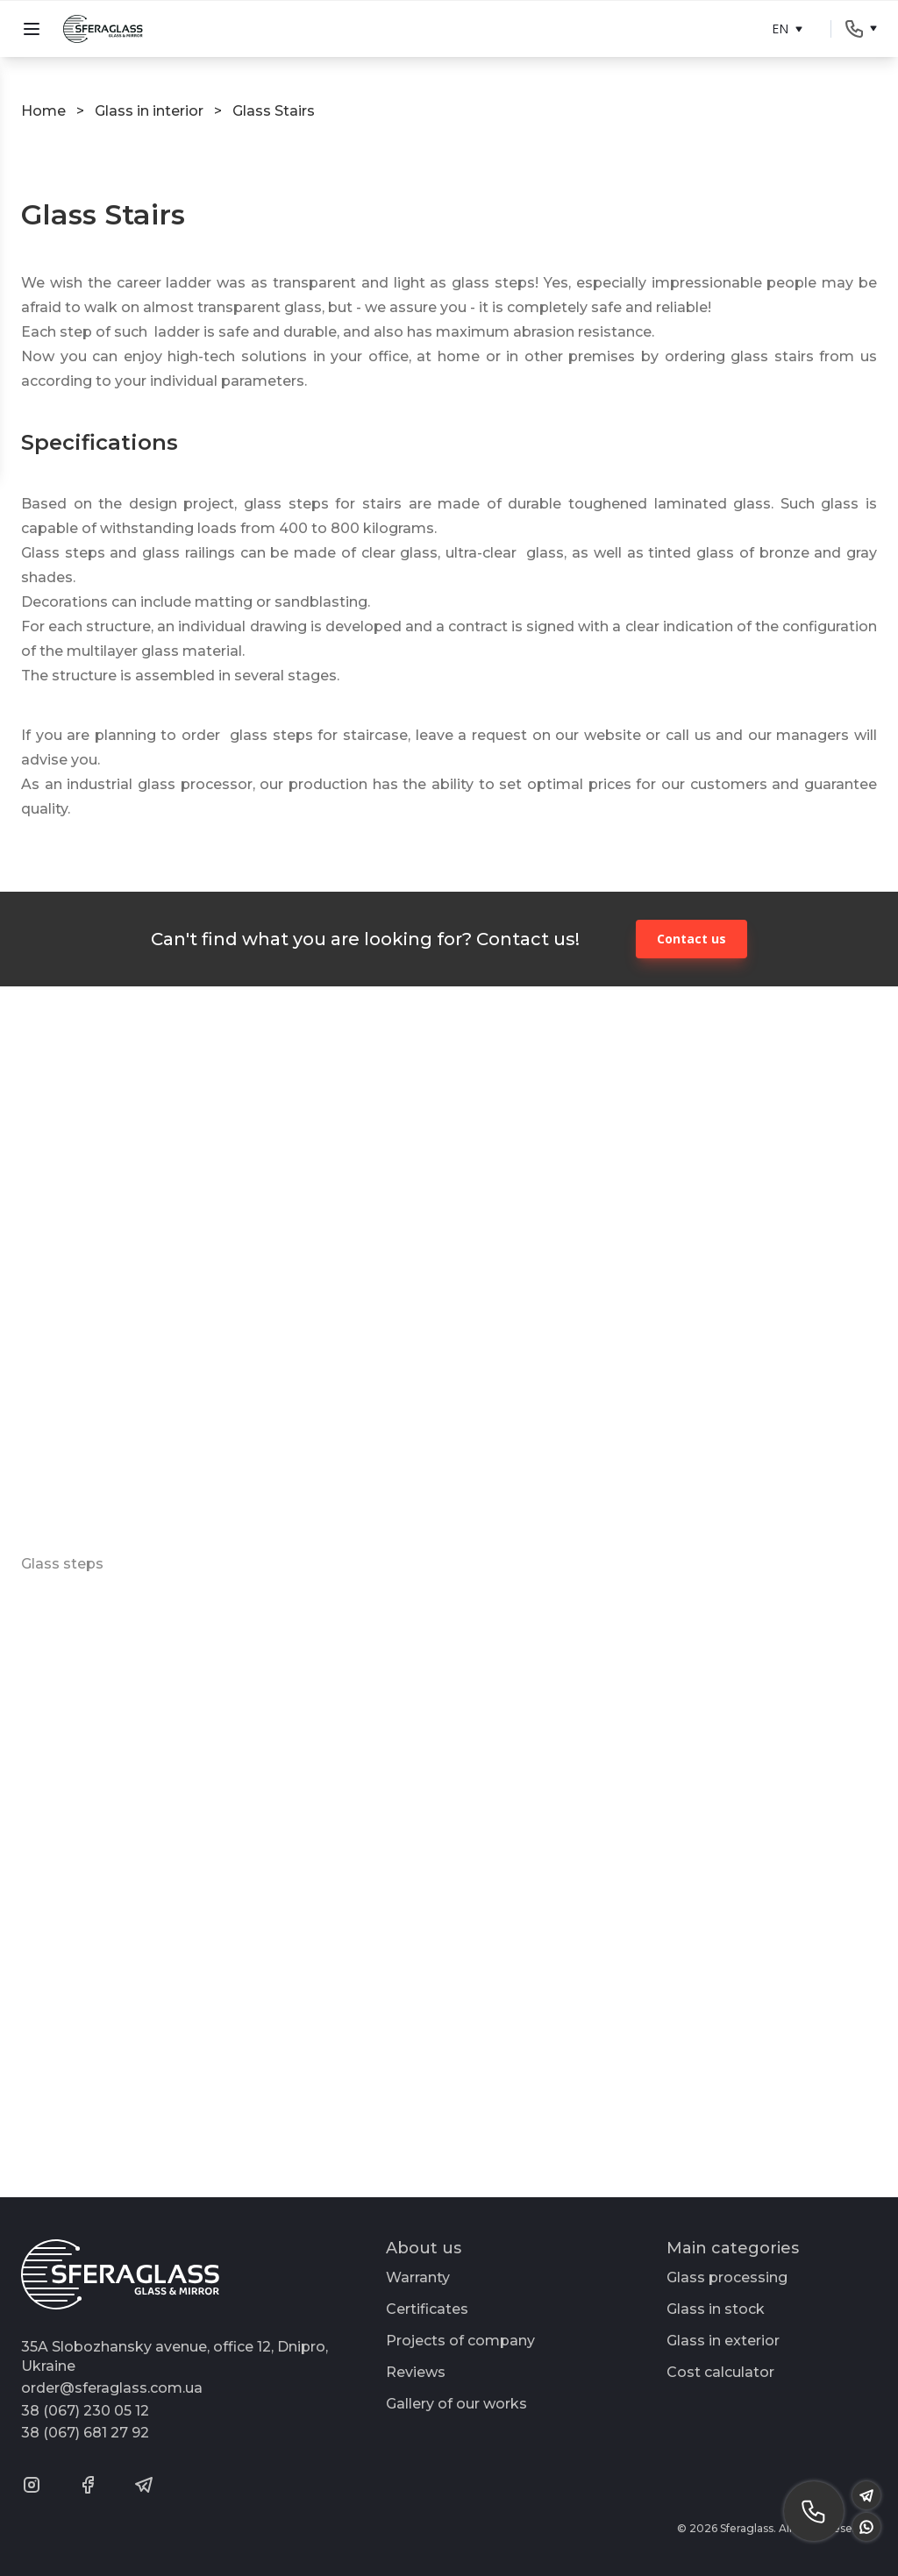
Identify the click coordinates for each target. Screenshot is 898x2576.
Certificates (427, 2309)
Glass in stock (715, 2309)
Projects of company (460, 2340)
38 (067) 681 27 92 (85, 2432)
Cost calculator (720, 2372)
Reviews (415, 2372)
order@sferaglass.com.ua (112, 2388)
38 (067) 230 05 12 (85, 2410)
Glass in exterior (723, 2340)
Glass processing (727, 2277)
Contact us (691, 938)
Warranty (418, 2277)
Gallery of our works (456, 2403)
